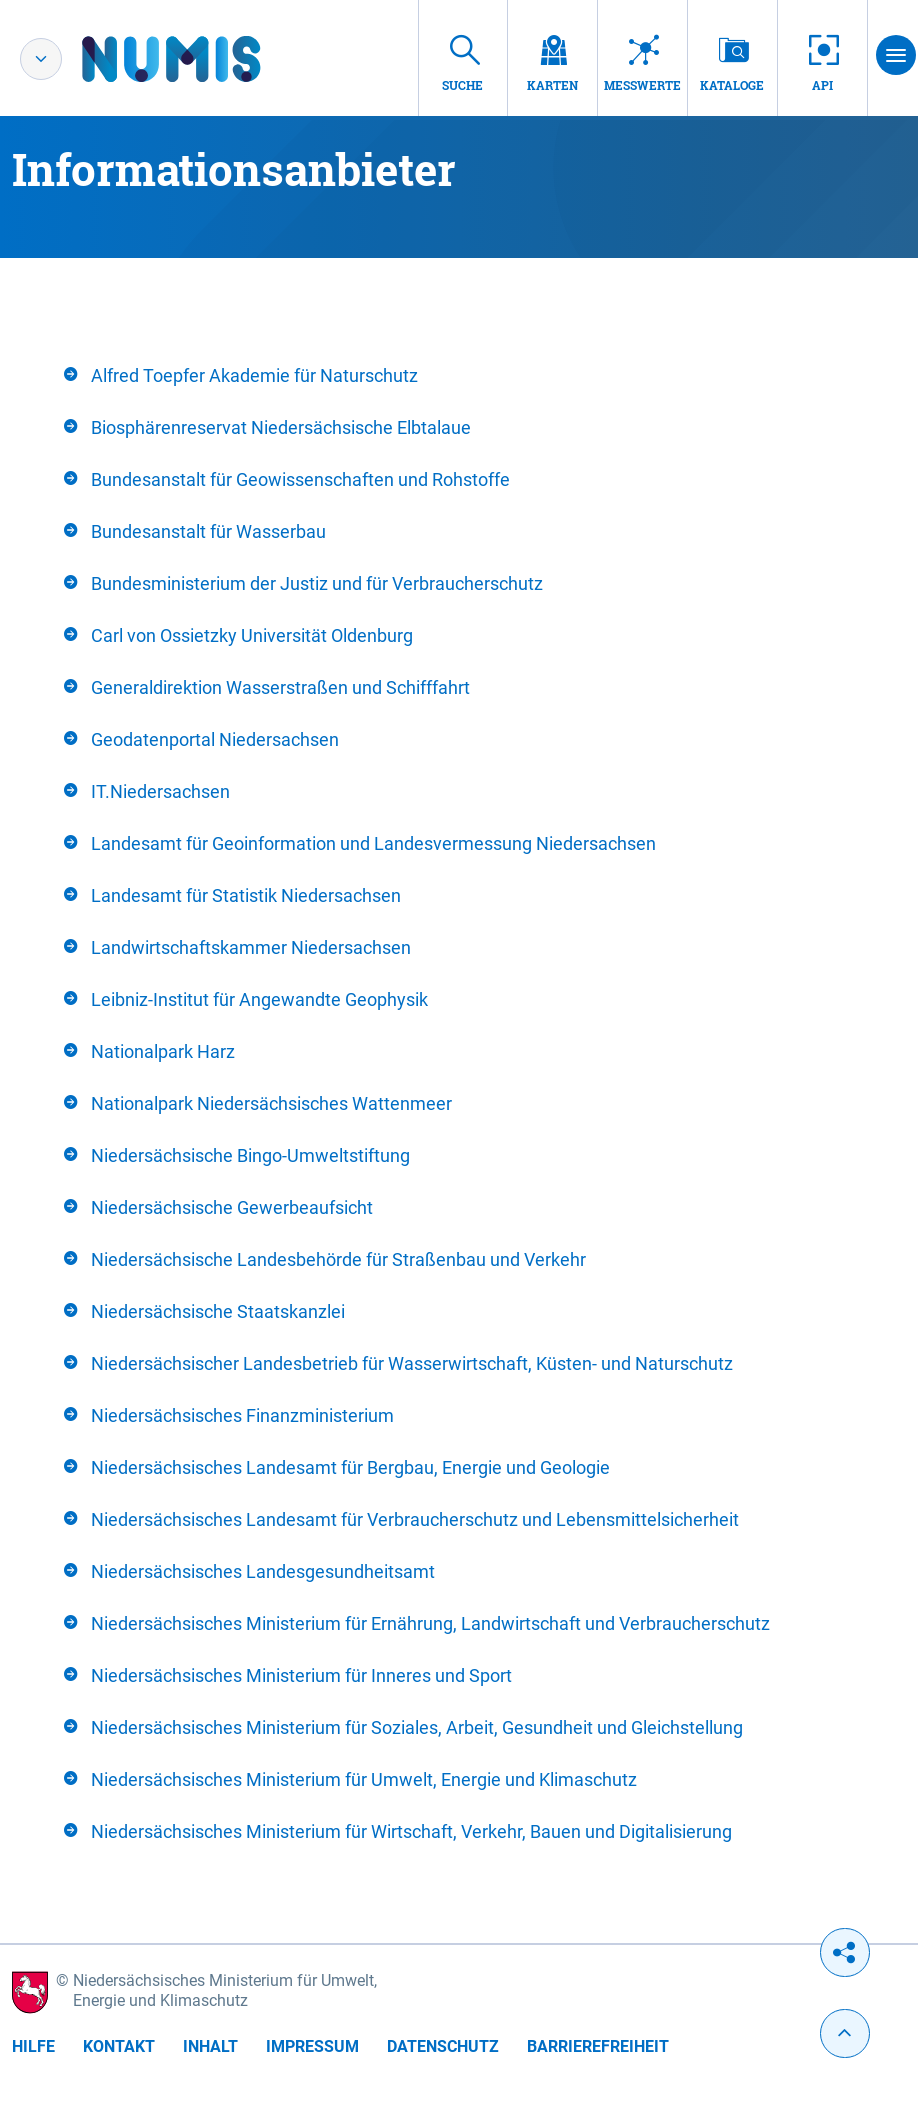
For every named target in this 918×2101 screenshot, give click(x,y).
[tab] (459, 376)
